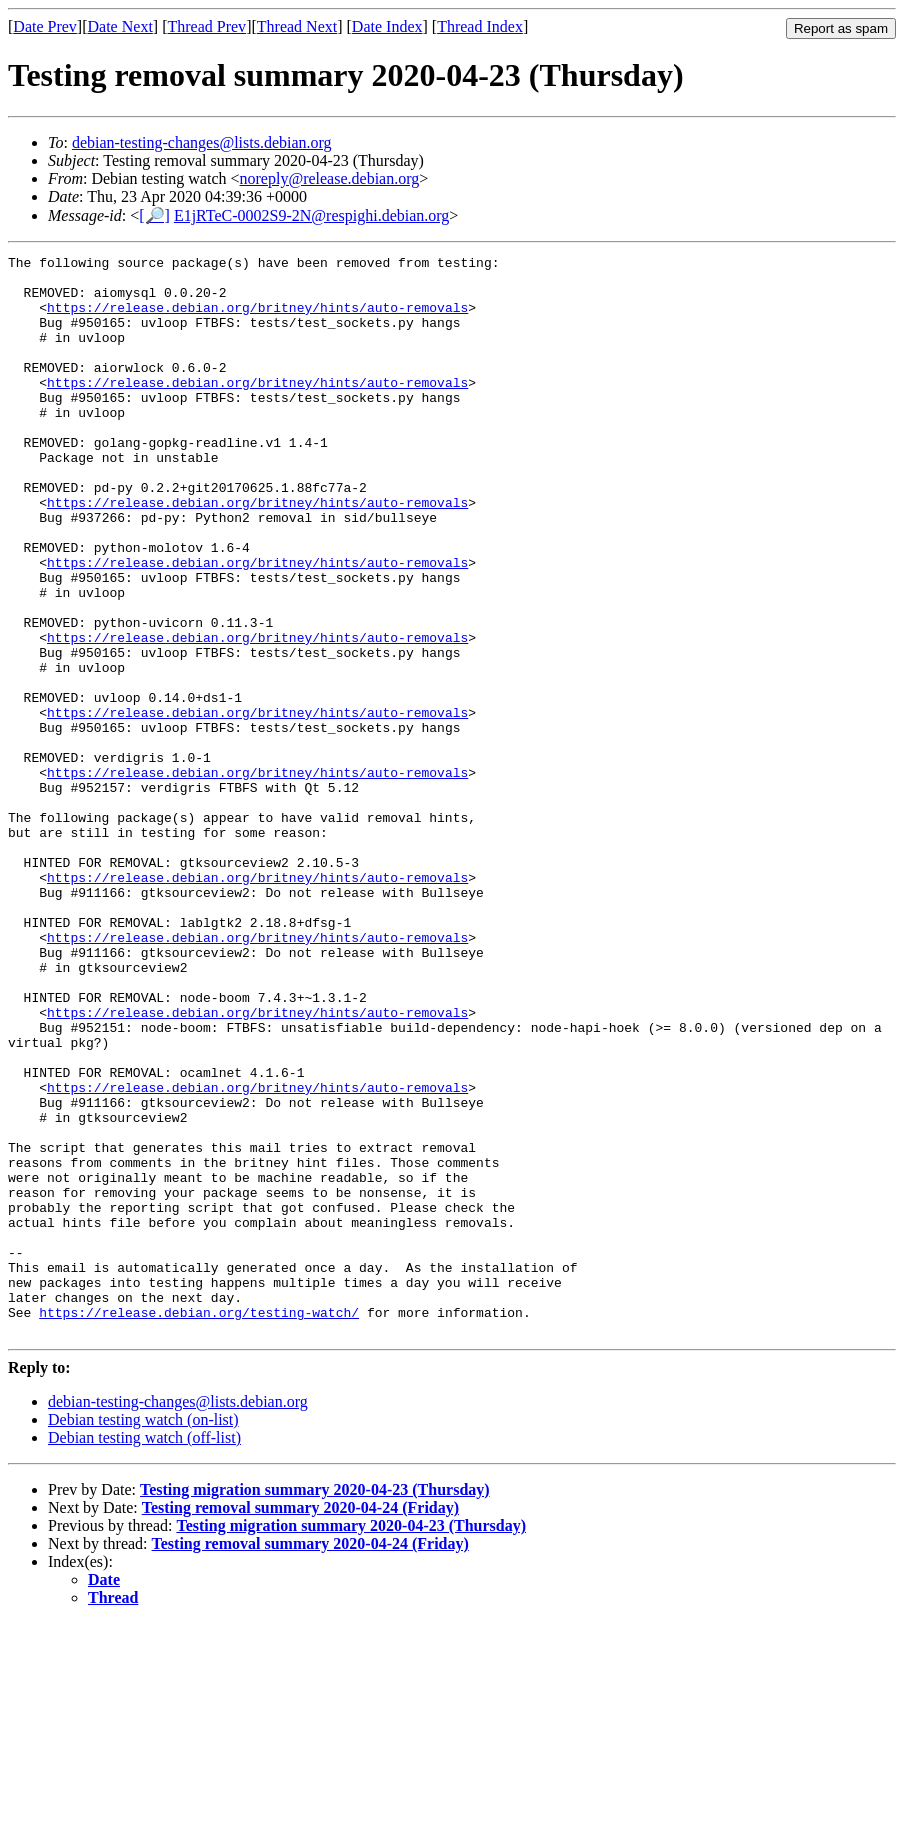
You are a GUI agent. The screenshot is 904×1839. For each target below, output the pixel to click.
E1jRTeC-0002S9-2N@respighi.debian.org (311, 215)
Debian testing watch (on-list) (143, 1635)
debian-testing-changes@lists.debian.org (202, 142)
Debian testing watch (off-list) (144, 1653)
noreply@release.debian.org (330, 178)
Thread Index (480, 26)
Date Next (120, 26)
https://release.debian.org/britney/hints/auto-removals (257, 319)
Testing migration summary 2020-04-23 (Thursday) (315, 1705)
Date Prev (45, 26)
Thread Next (297, 26)
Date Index (387, 26)
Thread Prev (206, 26)
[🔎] (154, 215)
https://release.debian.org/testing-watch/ (199, 1525)
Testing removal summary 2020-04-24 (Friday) (300, 1723)
